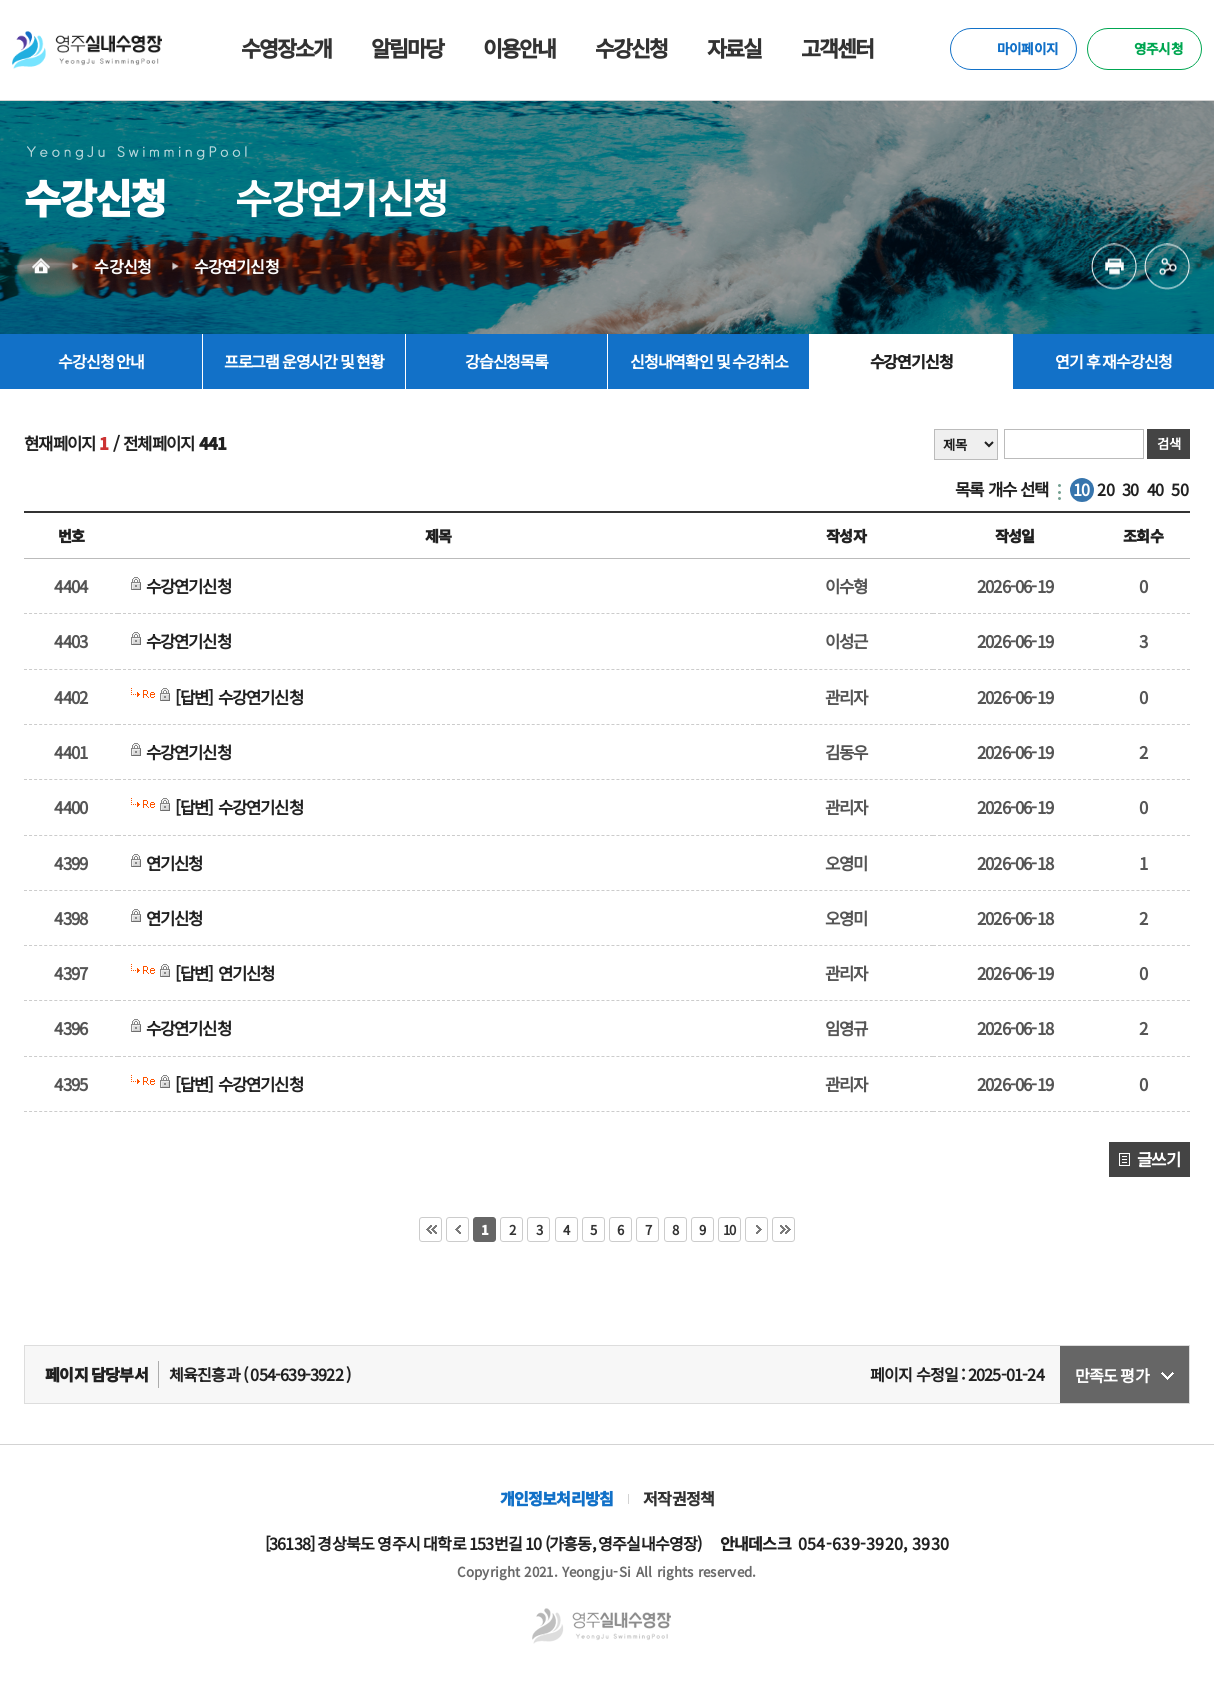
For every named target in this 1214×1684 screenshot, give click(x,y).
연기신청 (178, 863)
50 (1179, 489)
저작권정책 (678, 1498)
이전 (457, 1229)
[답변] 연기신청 (229, 973)
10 (1081, 489)
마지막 (783, 1229)
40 (1155, 489)
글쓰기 (1158, 1159)
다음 (756, 1229)
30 (1130, 489)
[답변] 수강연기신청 (243, 697)
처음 (430, 1229)
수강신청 (122, 270)
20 (1105, 489)
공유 (1167, 273)
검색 (1168, 443)
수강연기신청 (236, 270)
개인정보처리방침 (557, 1498)
